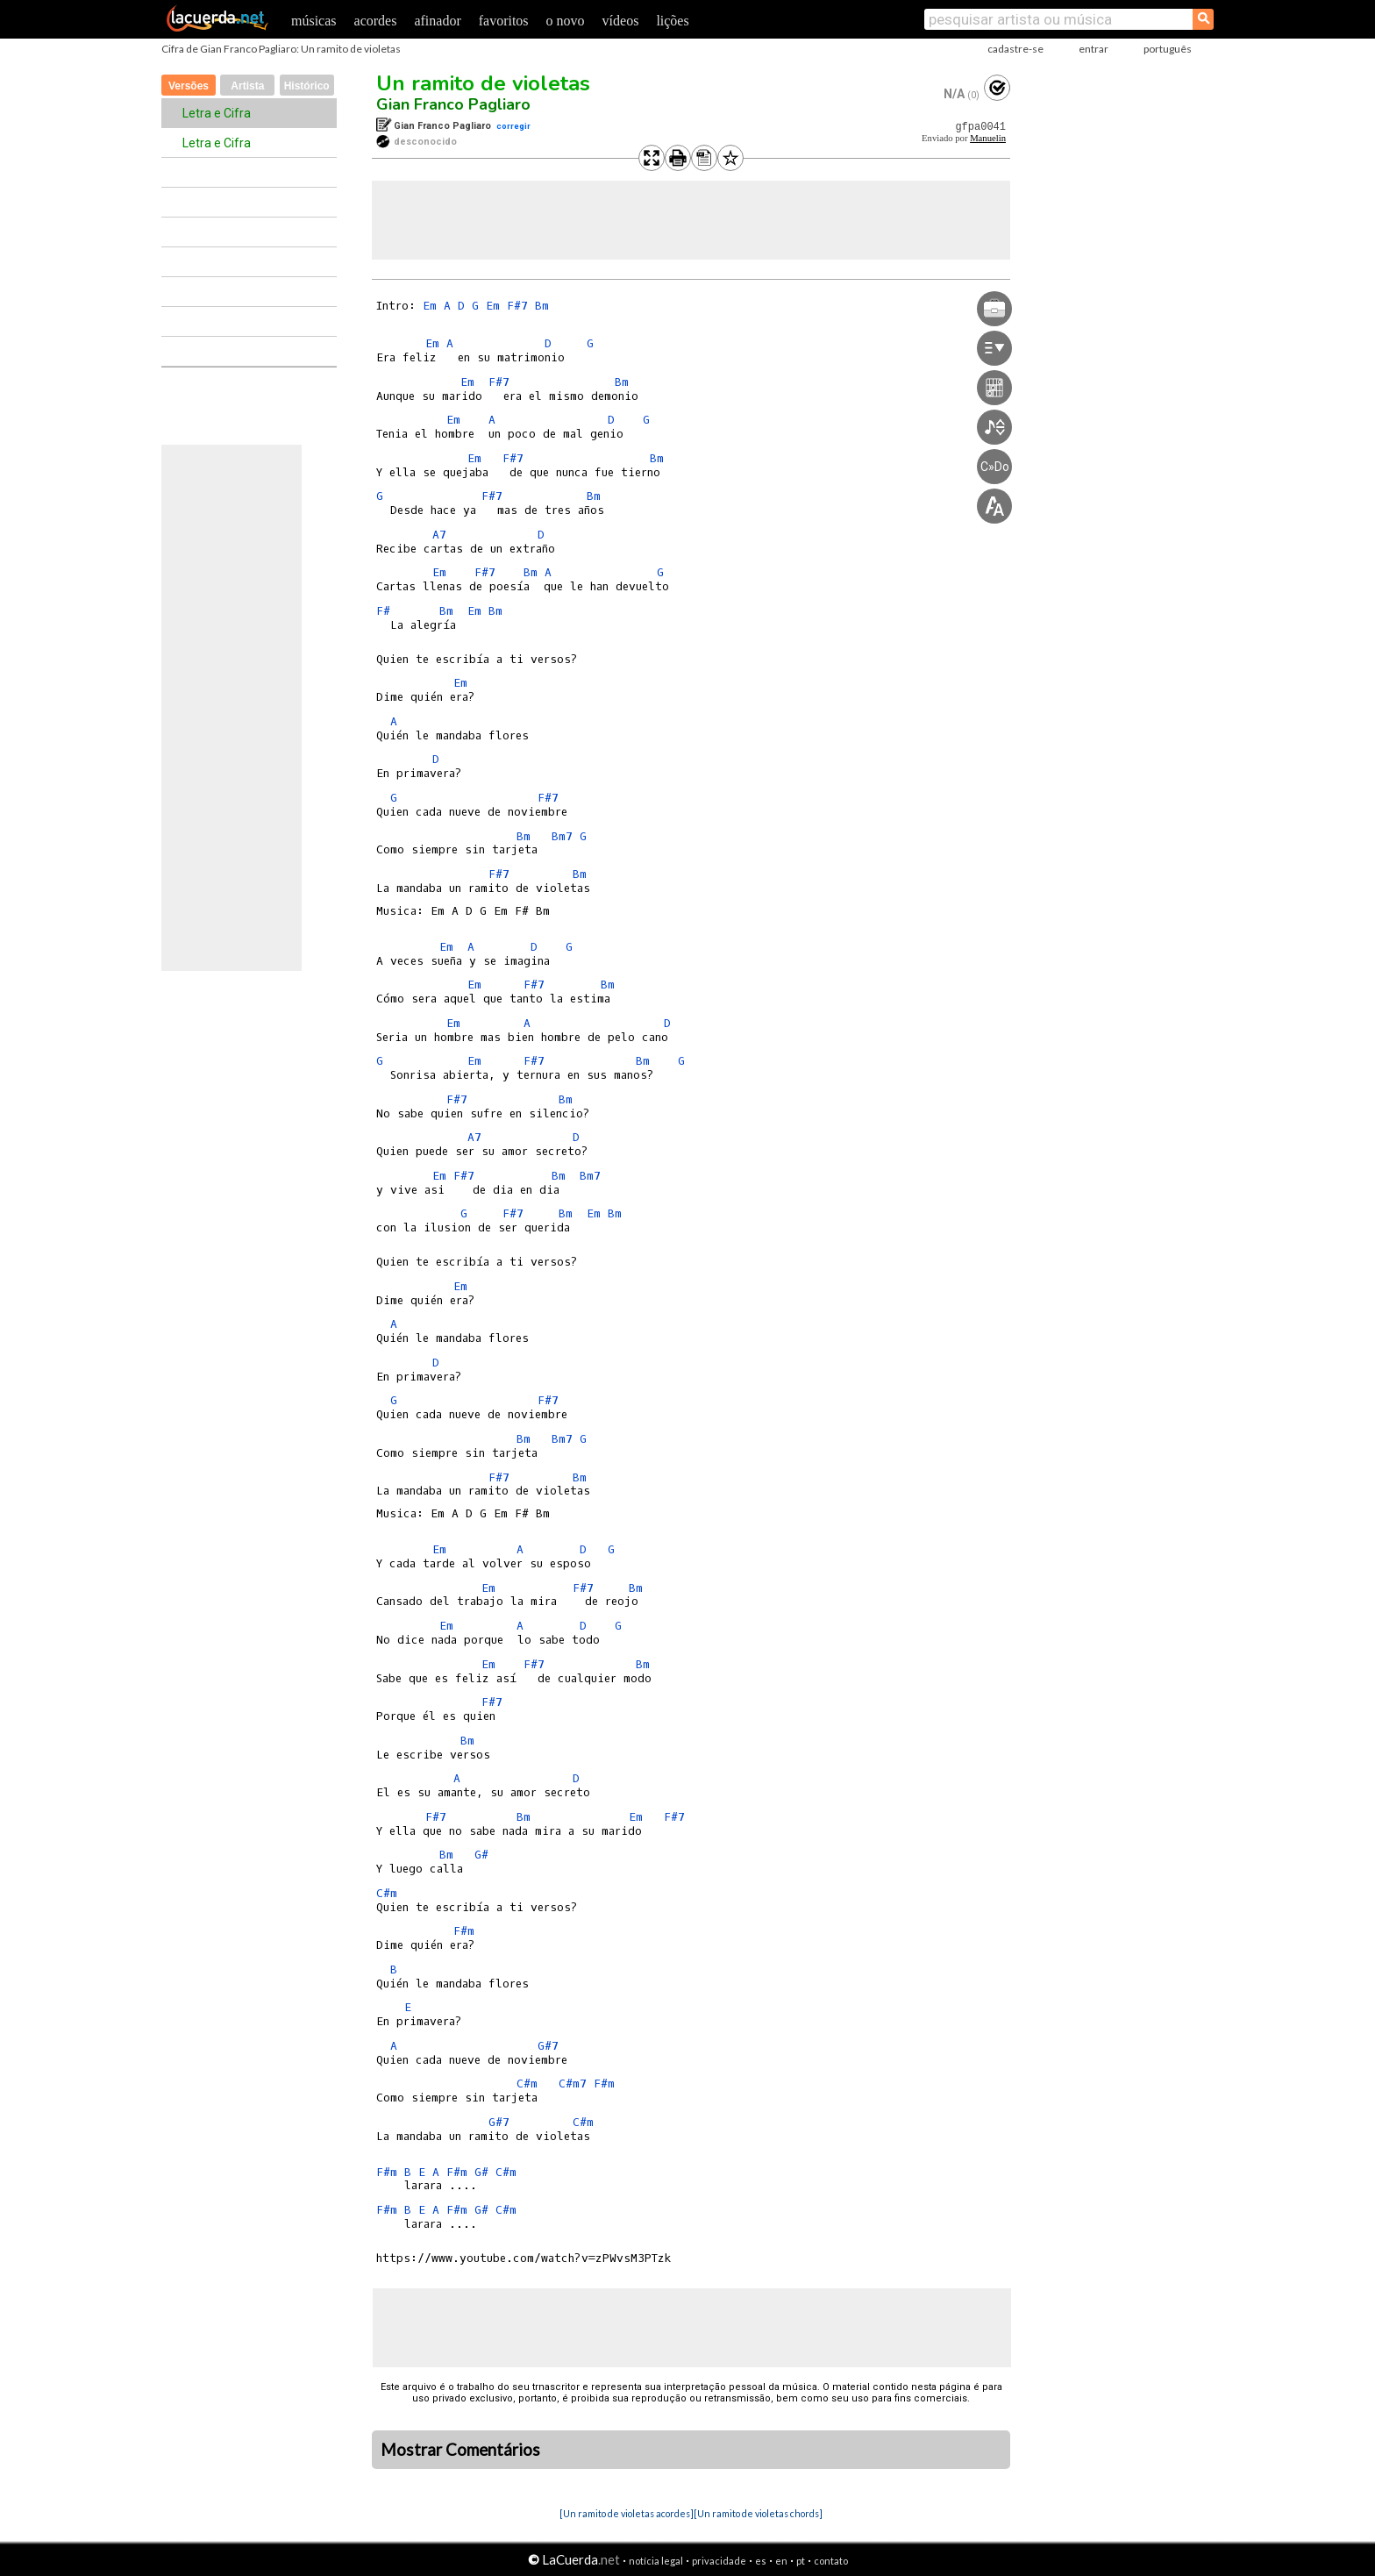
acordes (375, 20)
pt (800, 2560)
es (760, 2560)
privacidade (719, 2560)
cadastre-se (1015, 48)
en (781, 2560)
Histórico (307, 86)
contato (831, 2560)
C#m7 (573, 2083)
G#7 (548, 2045)
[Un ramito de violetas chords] (758, 2513)
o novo (565, 20)
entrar (1093, 48)
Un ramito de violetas (483, 83)
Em (430, 305)
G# (481, 1854)
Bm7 (562, 836)
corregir (513, 126)
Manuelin (988, 138)
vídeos (620, 20)
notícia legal (656, 2560)
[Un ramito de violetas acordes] (626, 2513)
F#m (463, 1930)
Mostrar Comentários (460, 2449)
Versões (188, 86)
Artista (247, 86)
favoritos (504, 20)
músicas (314, 20)
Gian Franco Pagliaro (453, 104)
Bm (542, 305)
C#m (386, 1893)
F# (383, 610)
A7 (439, 534)
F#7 (517, 305)
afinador (437, 20)
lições (672, 20)
